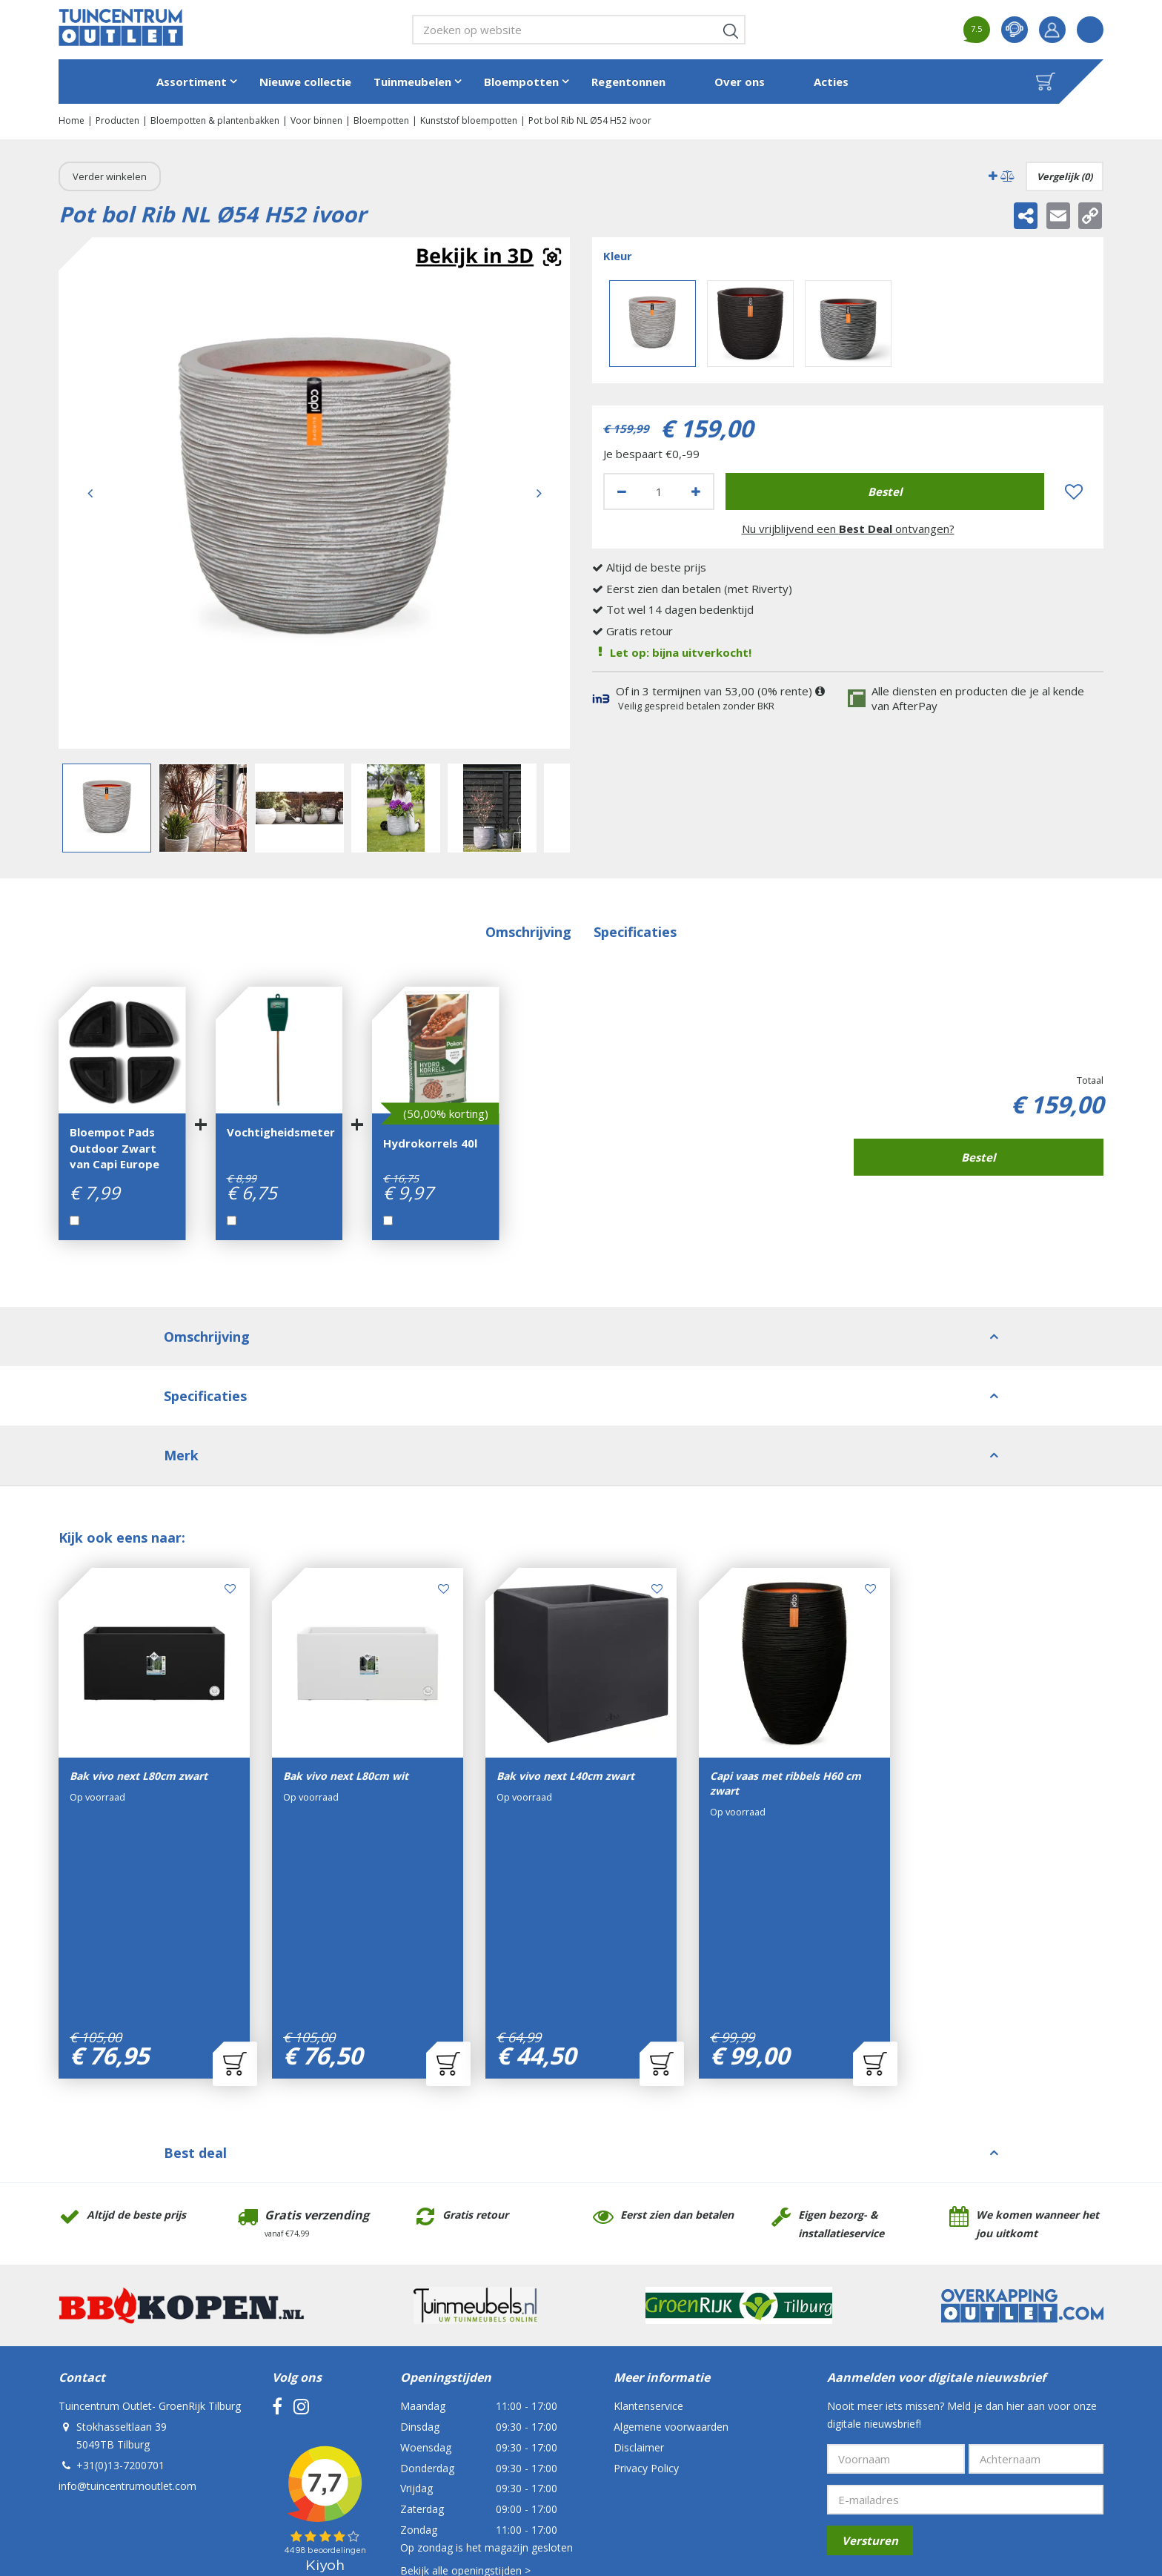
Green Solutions (355, 2465)
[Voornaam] (896, 2272)
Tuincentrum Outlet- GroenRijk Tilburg (150, 2219)
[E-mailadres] (965, 2313)
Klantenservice (648, 2219)
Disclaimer (639, 2261)
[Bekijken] (1045, 81)
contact (1014, 29)
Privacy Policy (646, 2281)
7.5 (976, 28)
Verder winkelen (110, 176)
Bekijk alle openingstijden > (465, 2384)
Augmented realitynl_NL (488, 258)
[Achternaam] (1036, 2272)
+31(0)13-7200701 (120, 2278)
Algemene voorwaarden (671, 2240)
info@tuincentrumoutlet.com (127, 2299)
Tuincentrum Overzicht (446, 2465)
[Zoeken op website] (579, 29)
